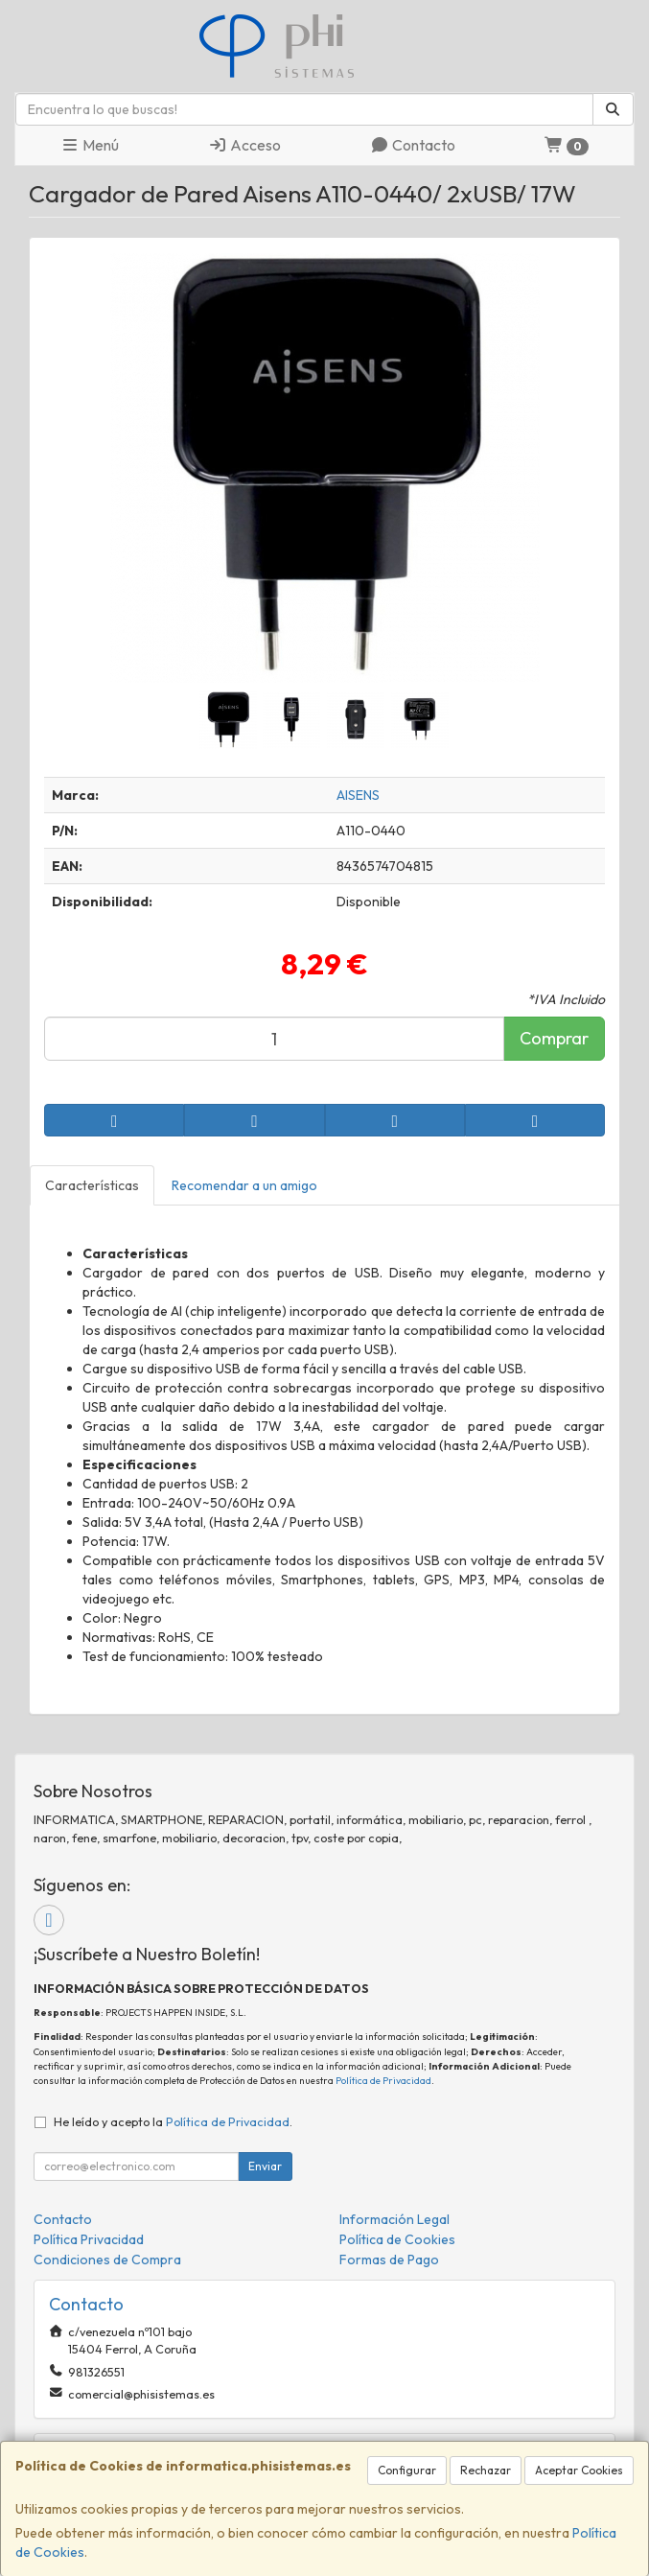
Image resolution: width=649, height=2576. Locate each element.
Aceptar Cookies (579, 2470)
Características (92, 1185)
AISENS (358, 795)
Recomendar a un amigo (244, 1185)
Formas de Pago (389, 2259)
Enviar (265, 2166)
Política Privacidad (89, 2239)
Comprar (554, 1038)
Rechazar (485, 2470)
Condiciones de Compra (107, 2259)
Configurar (407, 2470)
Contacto (412, 144)
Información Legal (394, 2219)
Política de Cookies (397, 2239)
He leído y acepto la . (173, 2121)
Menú (89, 144)
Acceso (244, 144)
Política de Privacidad (383, 2080)
